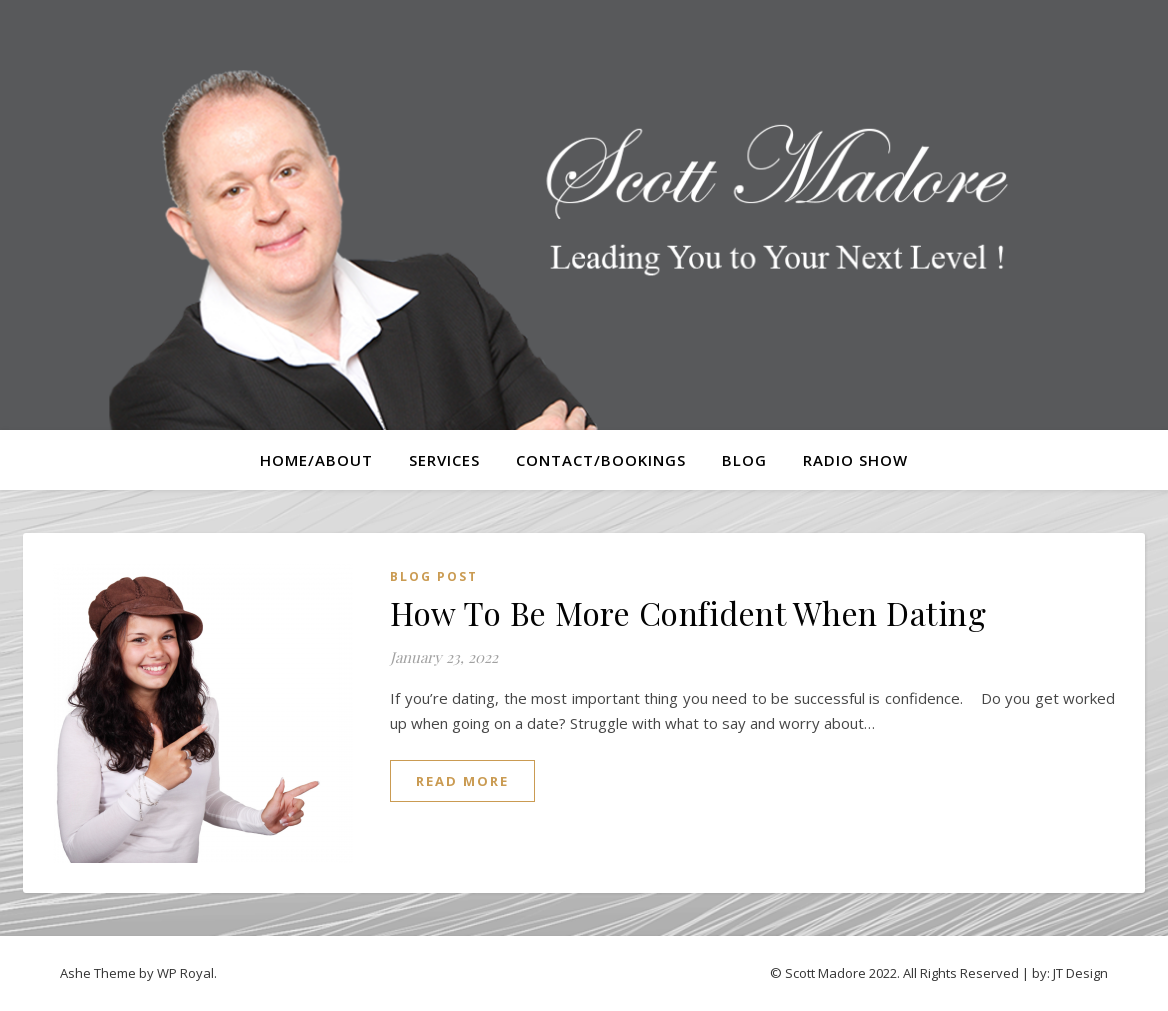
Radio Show (855, 460)
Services (444, 460)
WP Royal (185, 973)
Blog (744, 460)
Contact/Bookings (601, 460)
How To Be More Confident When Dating (688, 612)
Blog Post (434, 576)
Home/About (316, 460)
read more (462, 781)
